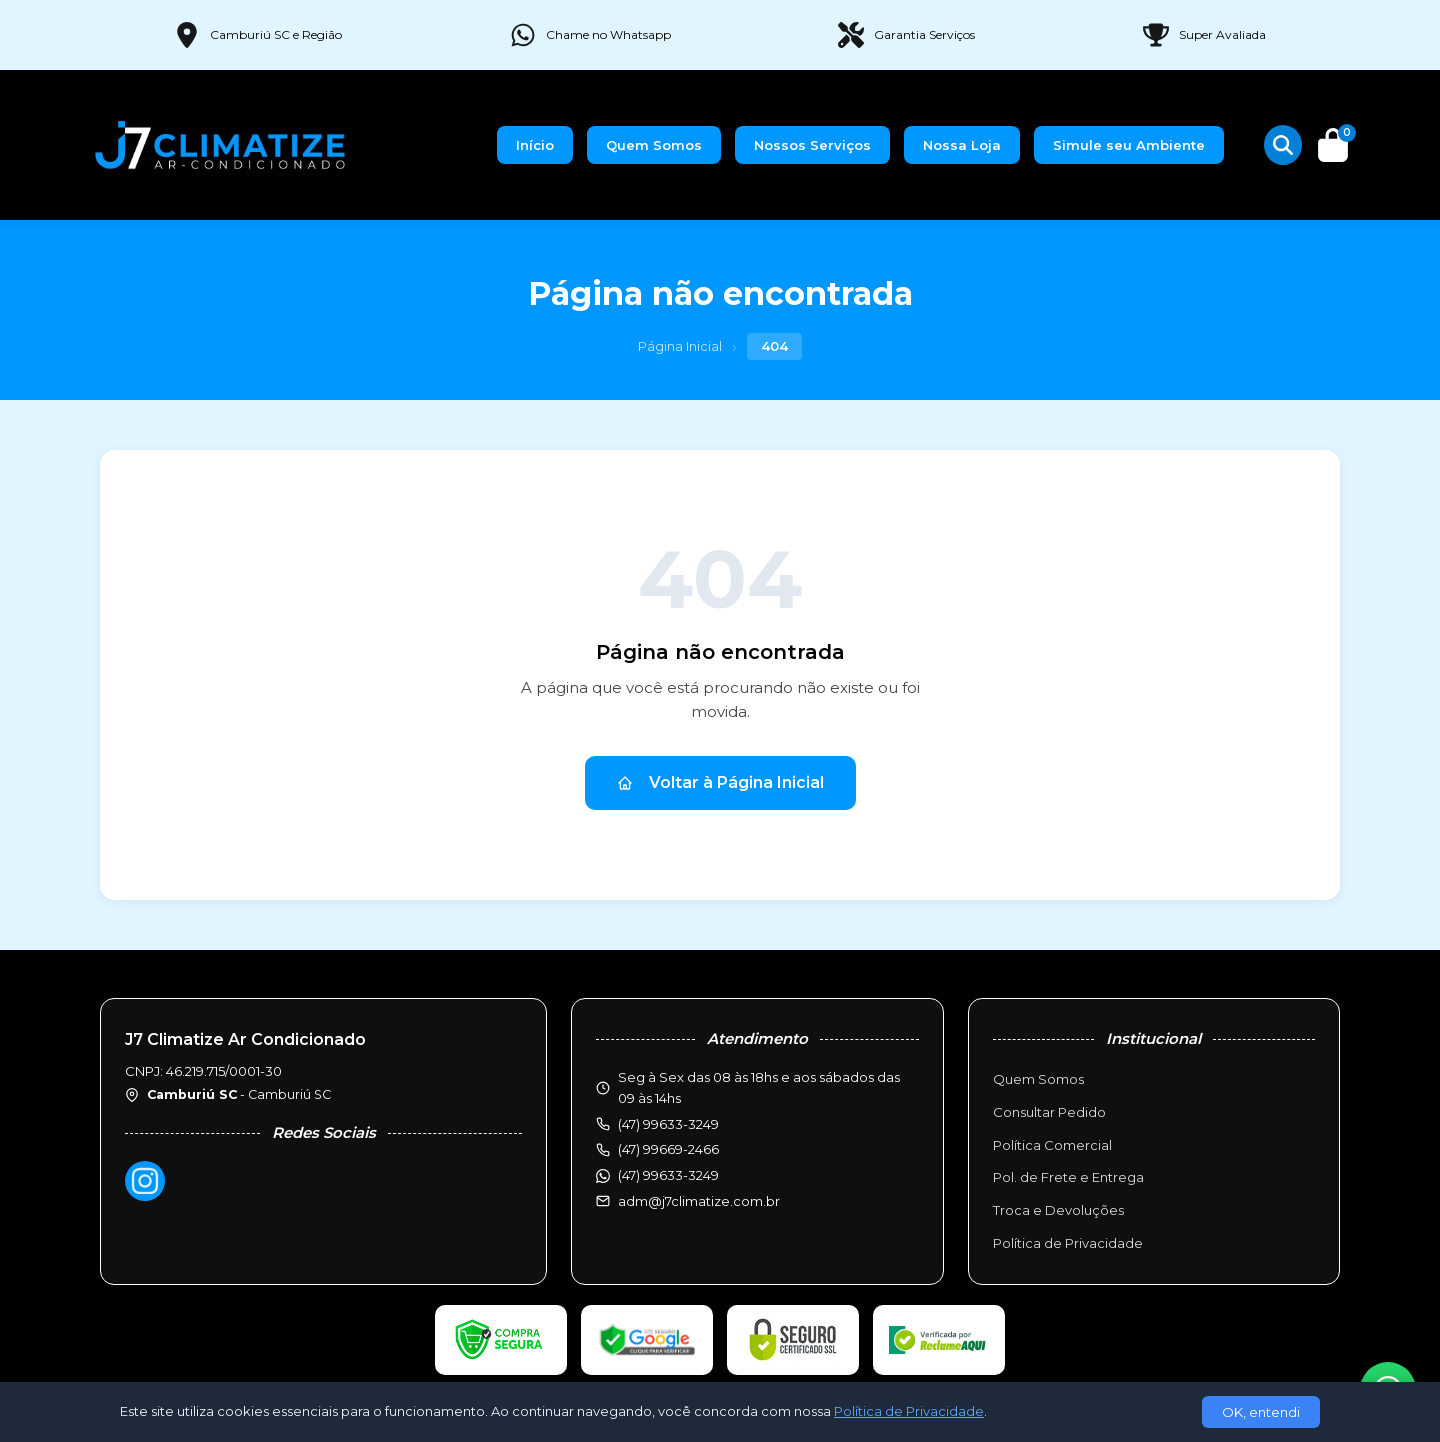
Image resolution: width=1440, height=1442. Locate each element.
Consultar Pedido (1049, 1112)
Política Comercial (1052, 1145)
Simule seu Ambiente (1129, 145)
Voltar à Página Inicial (720, 782)
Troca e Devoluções (1058, 1210)
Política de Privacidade (1068, 1243)
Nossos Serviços (812, 145)
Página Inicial (680, 346)
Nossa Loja (962, 145)
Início (535, 145)
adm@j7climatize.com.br (699, 1201)
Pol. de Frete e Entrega (1068, 1177)
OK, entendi (1261, 1412)
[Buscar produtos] (1283, 145)
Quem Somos (654, 145)
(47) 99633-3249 (668, 1175)
